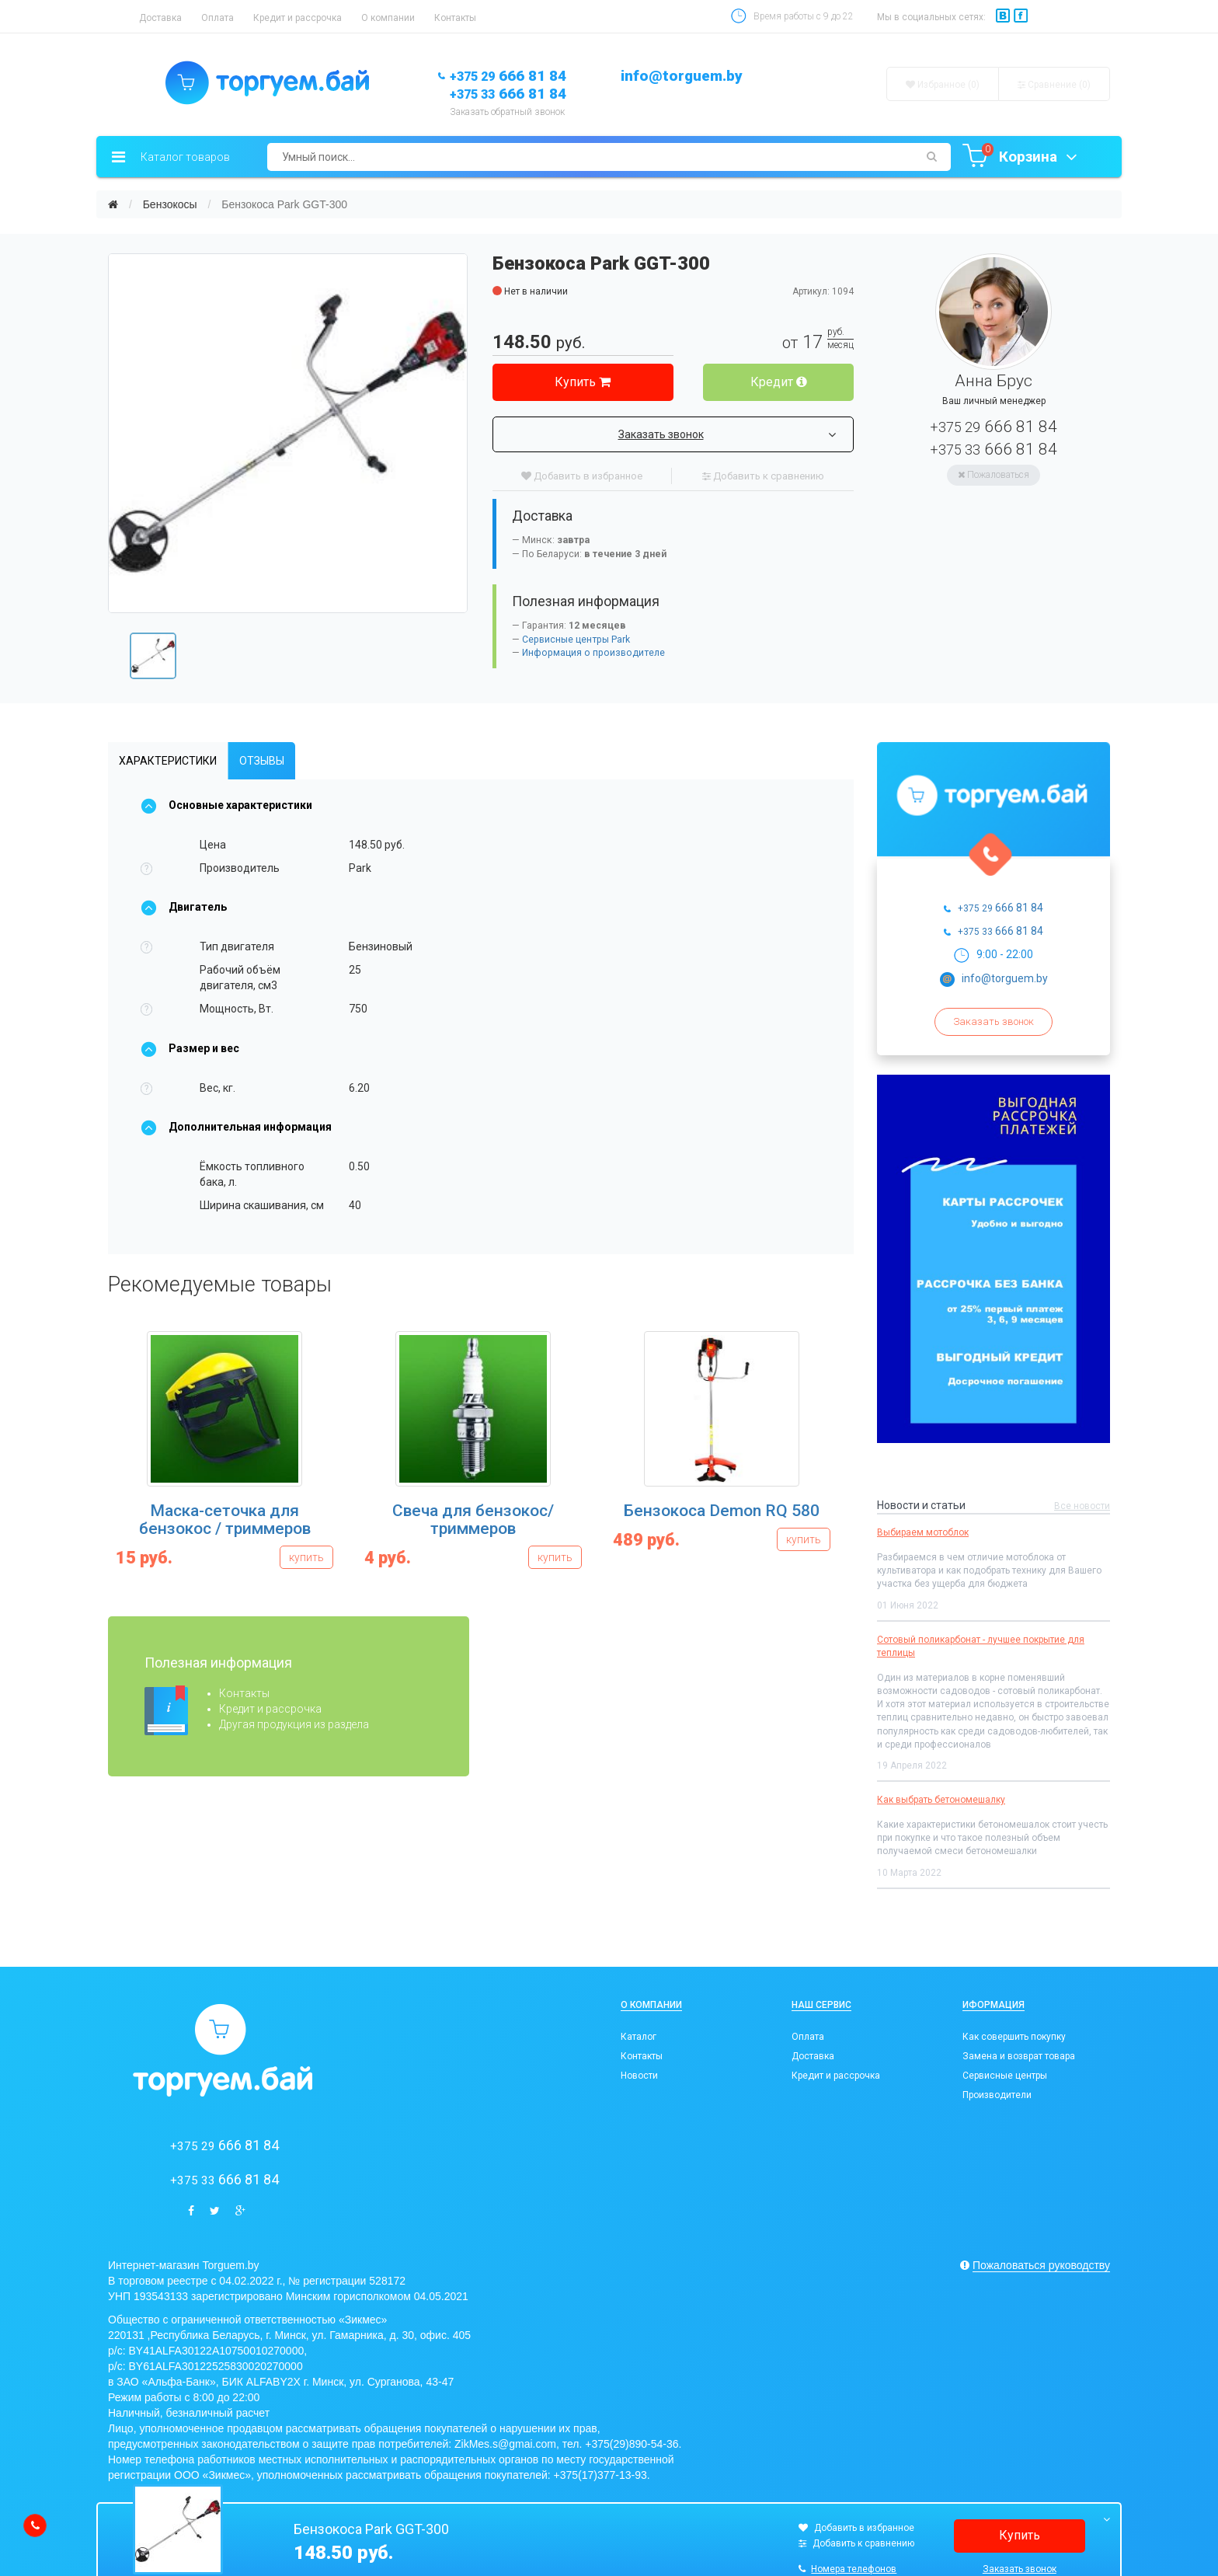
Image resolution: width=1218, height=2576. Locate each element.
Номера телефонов (847, 2569)
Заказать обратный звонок (507, 111)
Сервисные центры (1004, 2075)
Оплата (217, 17)
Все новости (1082, 1506)
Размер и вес (190, 1048)
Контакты (455, 17)
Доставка (160, 17)
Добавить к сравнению (763, 476)
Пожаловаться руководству (1041, 2265)
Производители (997, 2095)
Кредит (778, 382)
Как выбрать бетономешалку (941, 1799)
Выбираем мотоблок (923, 1532)
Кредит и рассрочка (297, 17)
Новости (639, 2075)
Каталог (638, 2036)
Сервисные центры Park (576, 639)
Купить (583, 382)
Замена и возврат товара (1018, 2056)
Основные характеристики (226, 805)
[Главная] (113, 204)
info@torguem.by (682, 76)
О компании (388, 17)
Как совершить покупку (1014, 2036)
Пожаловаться (993, 474)
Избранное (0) (943, 84)
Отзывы (261, 761)
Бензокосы (170, 204)
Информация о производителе (593, 652)
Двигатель (184, 907)
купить (306, 1557)
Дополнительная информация (236, 1127)
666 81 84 (508, 76)
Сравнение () (1054, 84)
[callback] (35, 2525)
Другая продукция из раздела (294, 1724)
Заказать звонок (727, 434)
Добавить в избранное (581, 476)
